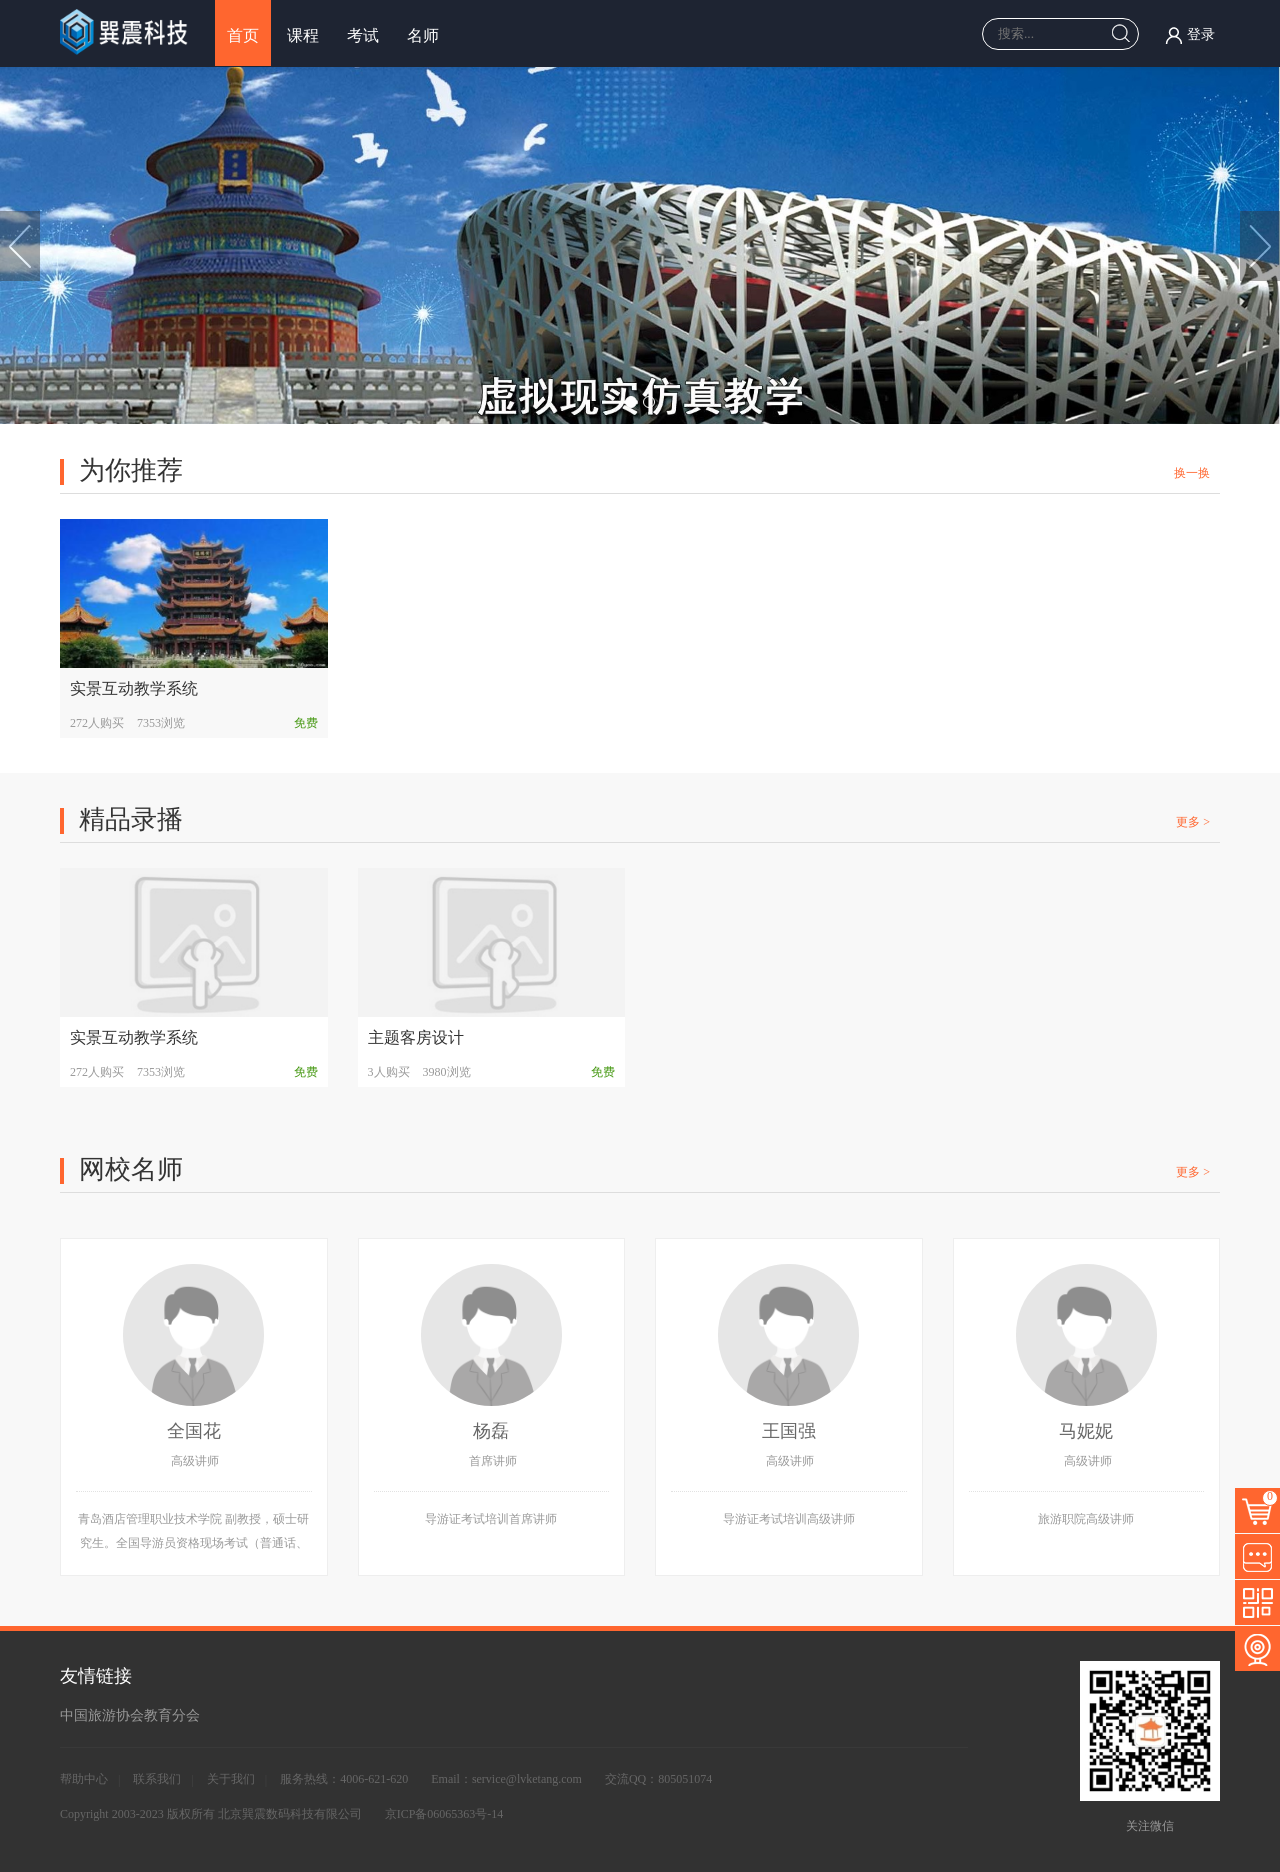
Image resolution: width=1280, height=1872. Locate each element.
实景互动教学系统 (134, 688)
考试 (363, 35)
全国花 (194, 1431)
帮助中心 (84, 1779)
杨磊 (491, 1431)
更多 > (1193, 822)
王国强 (789, 1431)
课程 (303, 35)
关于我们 (231, 1779)
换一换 (1192, 473)
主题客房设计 (416, 1037)
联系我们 (157, 1779)
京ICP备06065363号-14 (444, 1814)
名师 (423, 35)
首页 (243, 35)
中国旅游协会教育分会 (130, 1715)
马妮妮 (1086, 1431)
